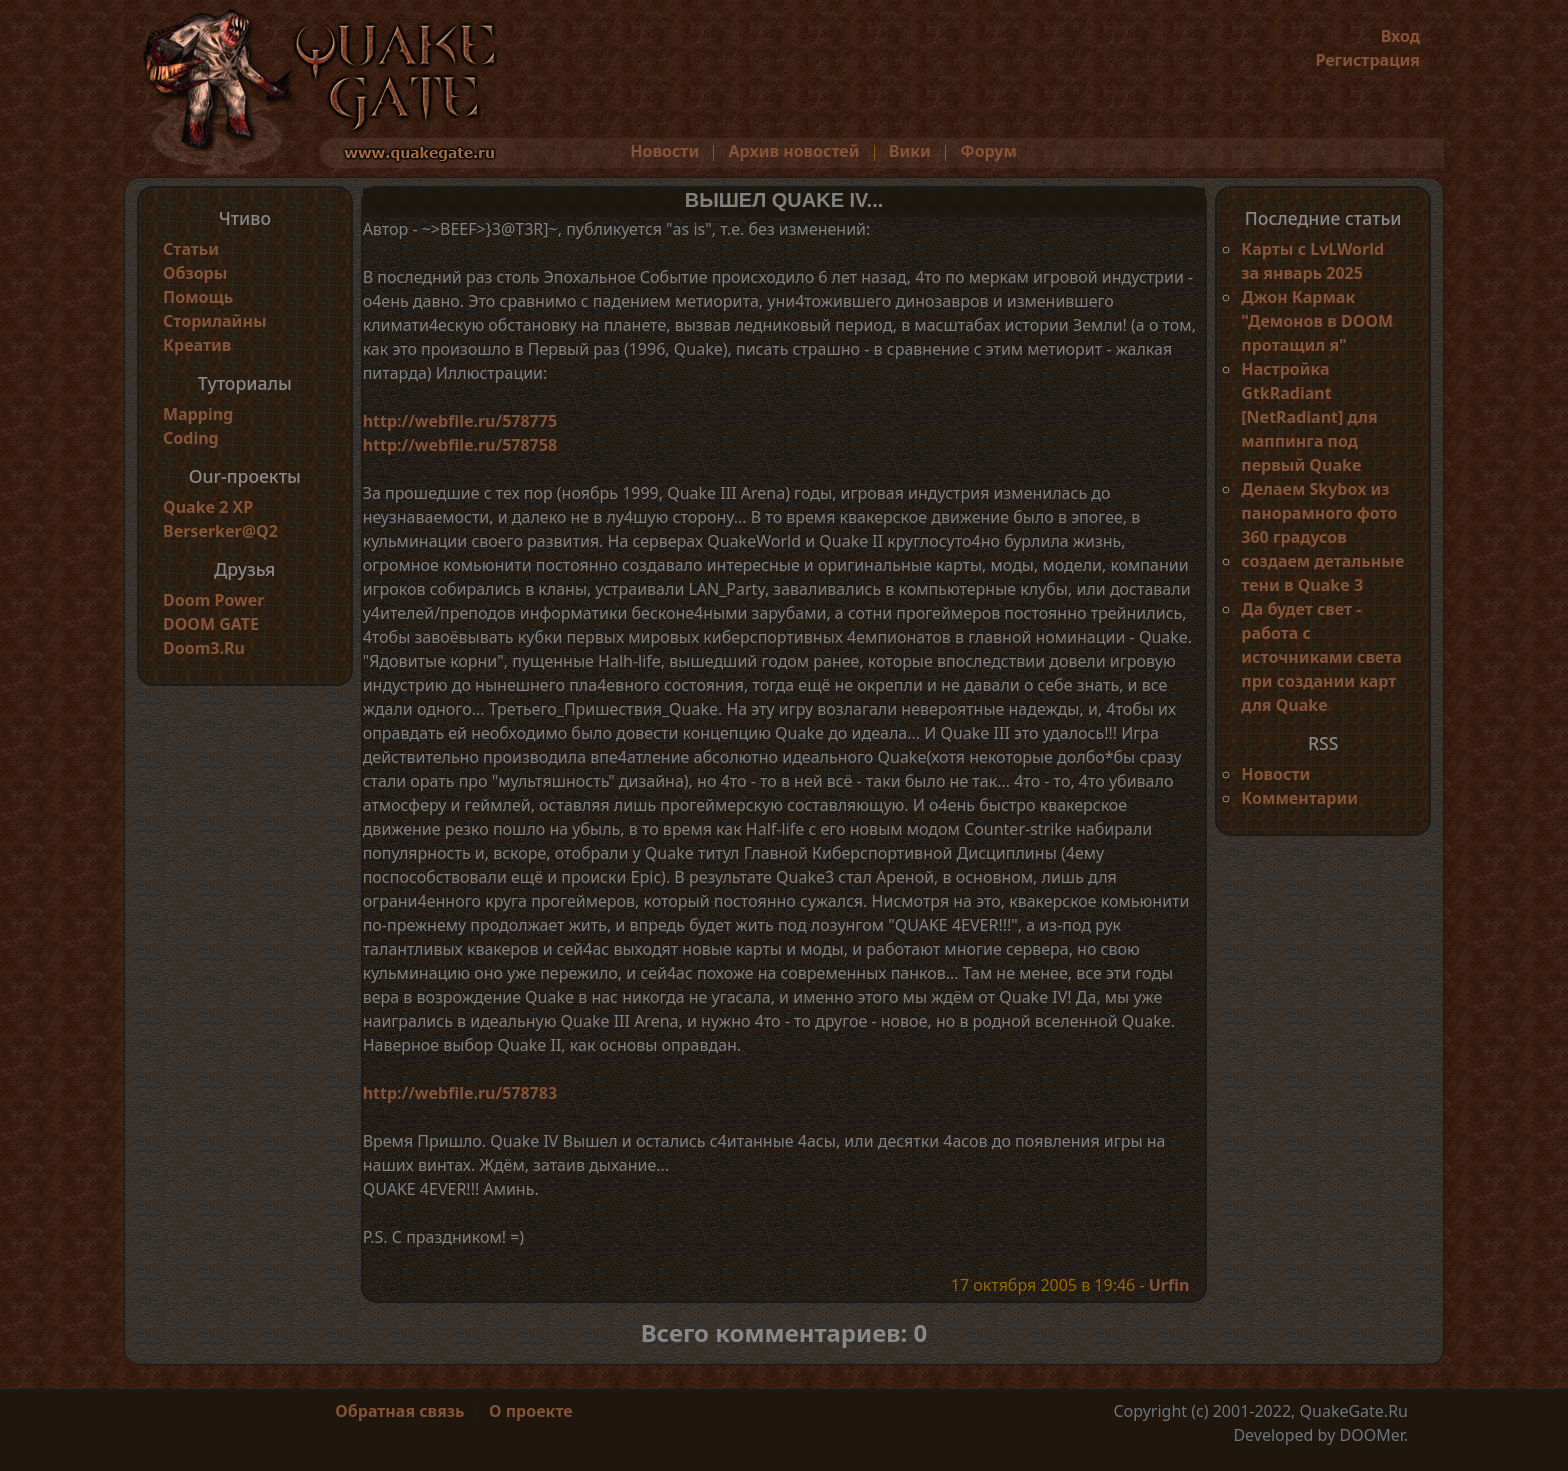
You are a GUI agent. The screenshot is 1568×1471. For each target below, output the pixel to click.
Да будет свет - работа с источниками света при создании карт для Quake (1321, 657)
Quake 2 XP (208, 507)
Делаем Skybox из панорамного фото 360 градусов (1319, 513)
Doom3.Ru (204, 648)
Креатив (197, 345)
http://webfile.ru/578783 (460, 1093)
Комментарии (1299, 798)
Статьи (191, 249)
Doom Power (214, 600)
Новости (664, 151)
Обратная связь (399, 1411)
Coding (191, 438)
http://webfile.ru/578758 (460, 445)
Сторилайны (215, 321)
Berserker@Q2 (220, 531)
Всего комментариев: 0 (784, 1332)
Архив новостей (794, 151)
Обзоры (195, 273)
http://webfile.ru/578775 (460, 421)
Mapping (198, 414)
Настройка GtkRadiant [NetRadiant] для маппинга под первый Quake (1309, 417)
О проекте (531, 1411)
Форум (988, 151)
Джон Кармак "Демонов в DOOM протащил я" (1317, 321)
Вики (910, 151)
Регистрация (1367, 60)
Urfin (1169, 1285)
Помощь (198, 297)
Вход (1400, 36)
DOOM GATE (211, 624)
